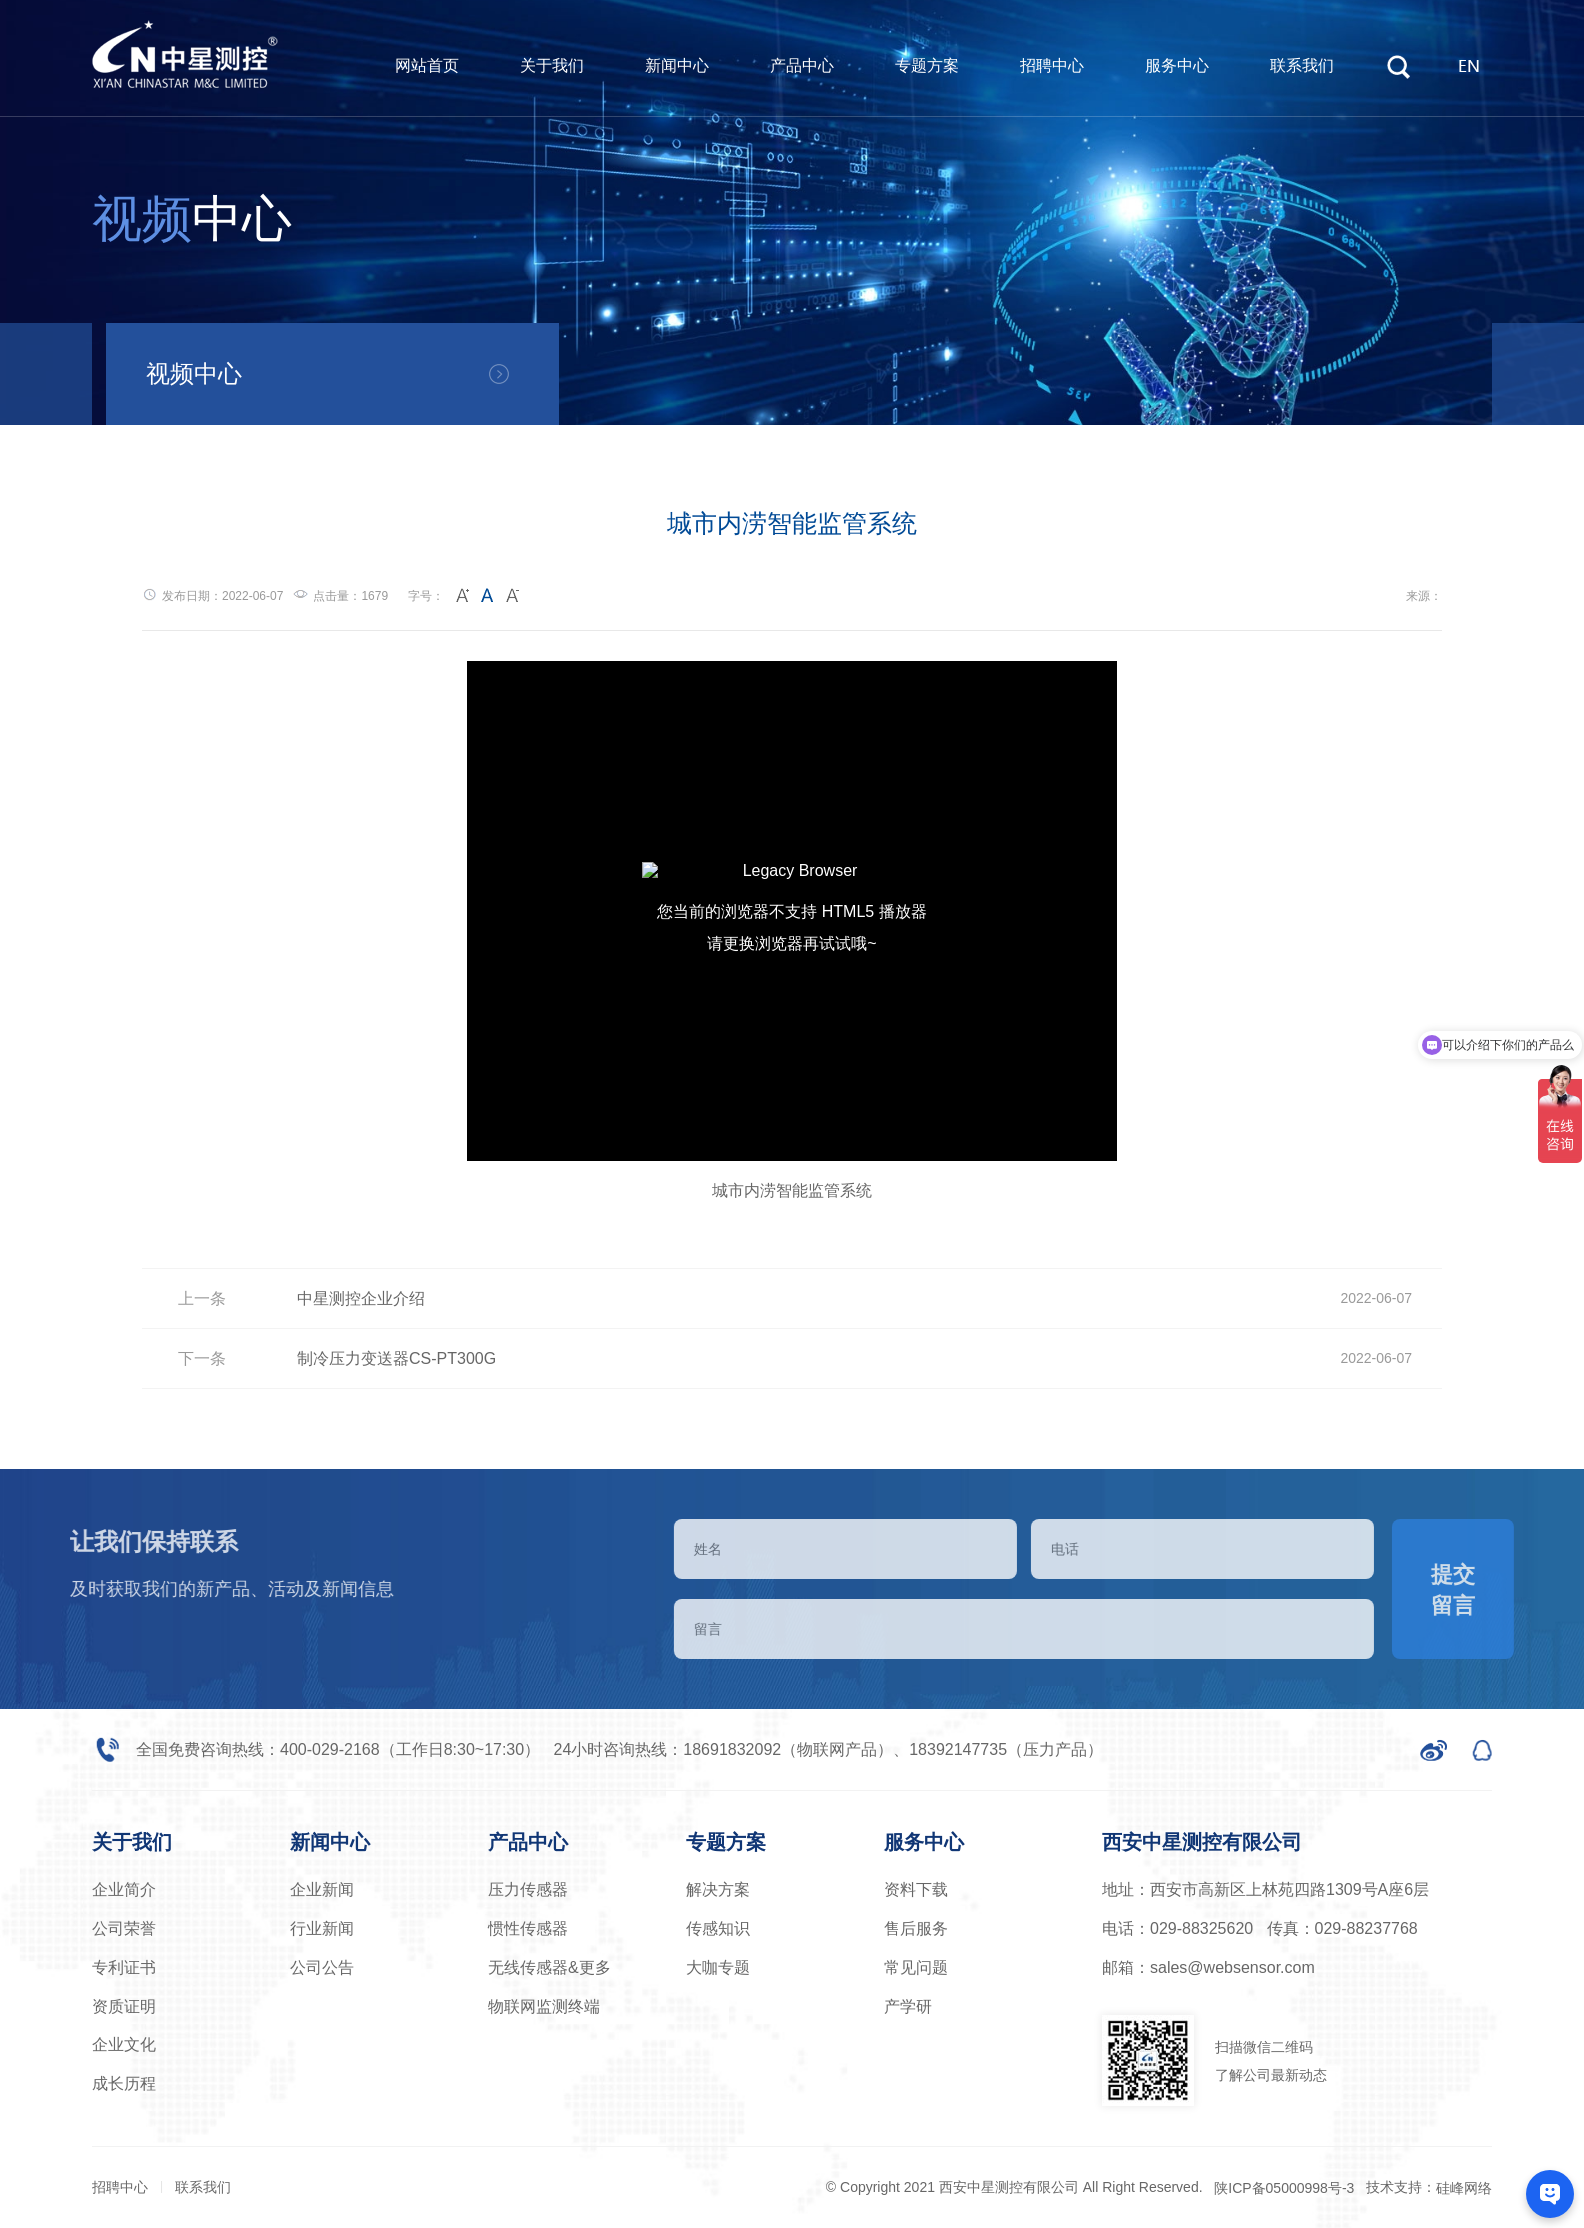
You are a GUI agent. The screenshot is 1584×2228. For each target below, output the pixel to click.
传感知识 (718, 1928)
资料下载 (916, 1889)
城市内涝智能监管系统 (792, 1190)
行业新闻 (322, 1928)
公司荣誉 (124, 1928)
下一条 (202, 1358)
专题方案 (927, 65)
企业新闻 (322, 1889)
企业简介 (124, 1889)
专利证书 (124, 1967)
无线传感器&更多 (549, 1967)
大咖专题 (718, 1967)
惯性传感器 (528, 1928)
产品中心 (802, 65)
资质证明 (124, 2006)
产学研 (908, 2006)
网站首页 (427, 65)
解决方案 (718, 1889)
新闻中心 (677, 65)
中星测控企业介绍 (361, 1298)
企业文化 (124, 2044)
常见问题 (916, 1967)
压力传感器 (528, 1889)
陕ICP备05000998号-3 (1284, 2188)
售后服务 (916, 1928)
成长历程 (124, 2083)
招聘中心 (1052, 65)
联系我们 (1302, 65)
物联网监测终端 (544, 2006)
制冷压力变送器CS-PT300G (396, 1358)
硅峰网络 (1464, 2188)
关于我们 (552, 65)
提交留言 (1504, 1590)
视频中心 (194, 373)
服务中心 (1177, 65)
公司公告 (322, 1967)
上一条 (202, 1298)
